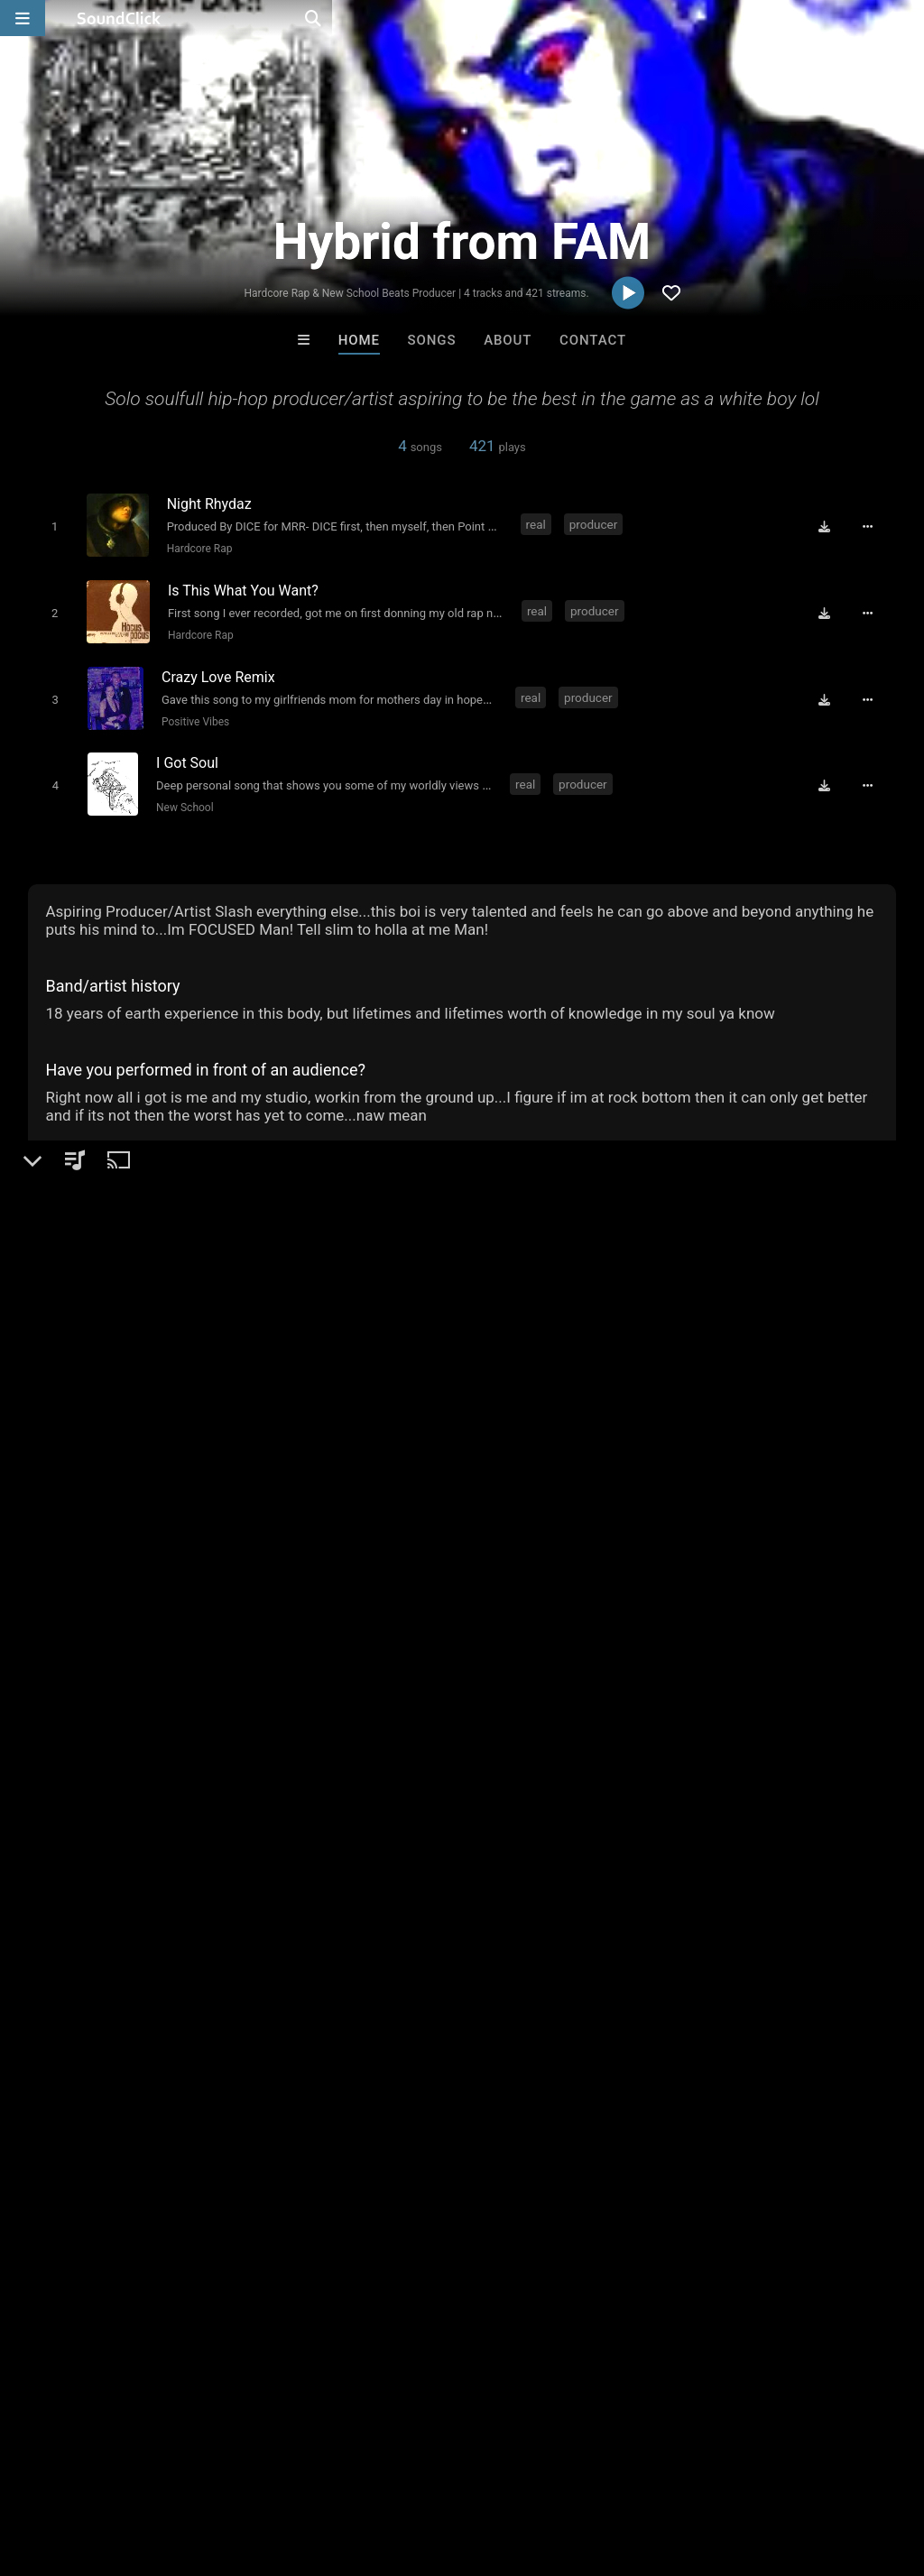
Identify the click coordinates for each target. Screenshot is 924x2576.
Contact (592, 340)
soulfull (339, 1743)
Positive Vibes (192, 712)
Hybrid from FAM (96, 1368)
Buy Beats (406, 2171)
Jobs (247, 2469)
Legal (487, 2469)
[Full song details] (874, 526)
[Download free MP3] (831, 526)
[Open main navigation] (22, 18)
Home (359, 340)
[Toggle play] (51, 525)
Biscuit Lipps (239, 2073)
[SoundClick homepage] (119, 18)
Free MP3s (292, 2171)
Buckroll (388, 2073)
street (216, 1743)
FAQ (75, 2469)
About (507, 340)
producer (593, 524)
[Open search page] (906, 18)
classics (275, 1743)
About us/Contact (160, 2469)
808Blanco (536, 2073)
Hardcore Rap (195, 547)
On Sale (518, 2171)
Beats (76, 1430)
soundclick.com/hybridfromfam (152, 1473)
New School (181, 794)
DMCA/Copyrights (336, 2469)
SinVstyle (684, 2073)
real (536, 524)
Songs (432, 340)
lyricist (162, 1743)
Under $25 (631, 2171)
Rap (118, 1430)
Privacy (430, 2469)
